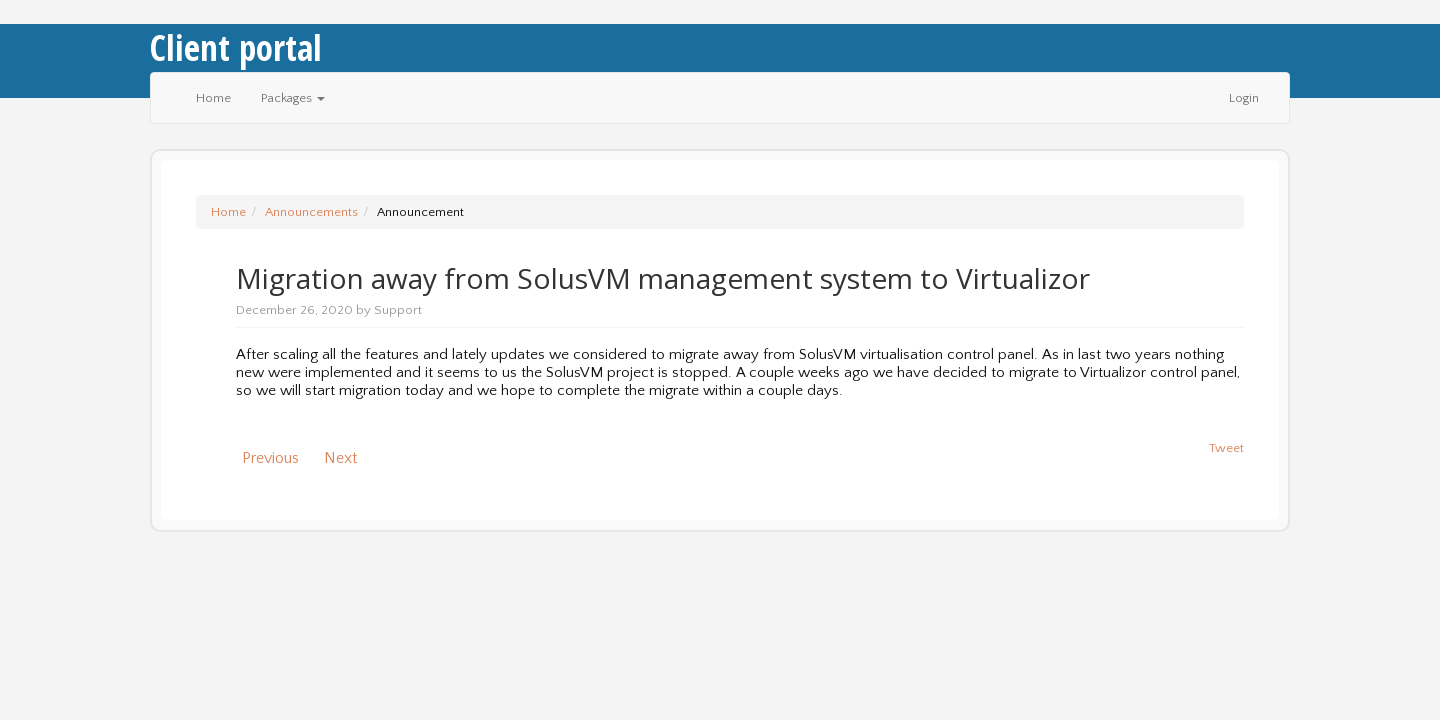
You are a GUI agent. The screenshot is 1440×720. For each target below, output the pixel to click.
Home (213, 98)
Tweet (1226, 448)
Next (344, 458)
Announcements (311, 212)
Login (1244, 98)
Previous (266, 458)
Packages (293, 98)
